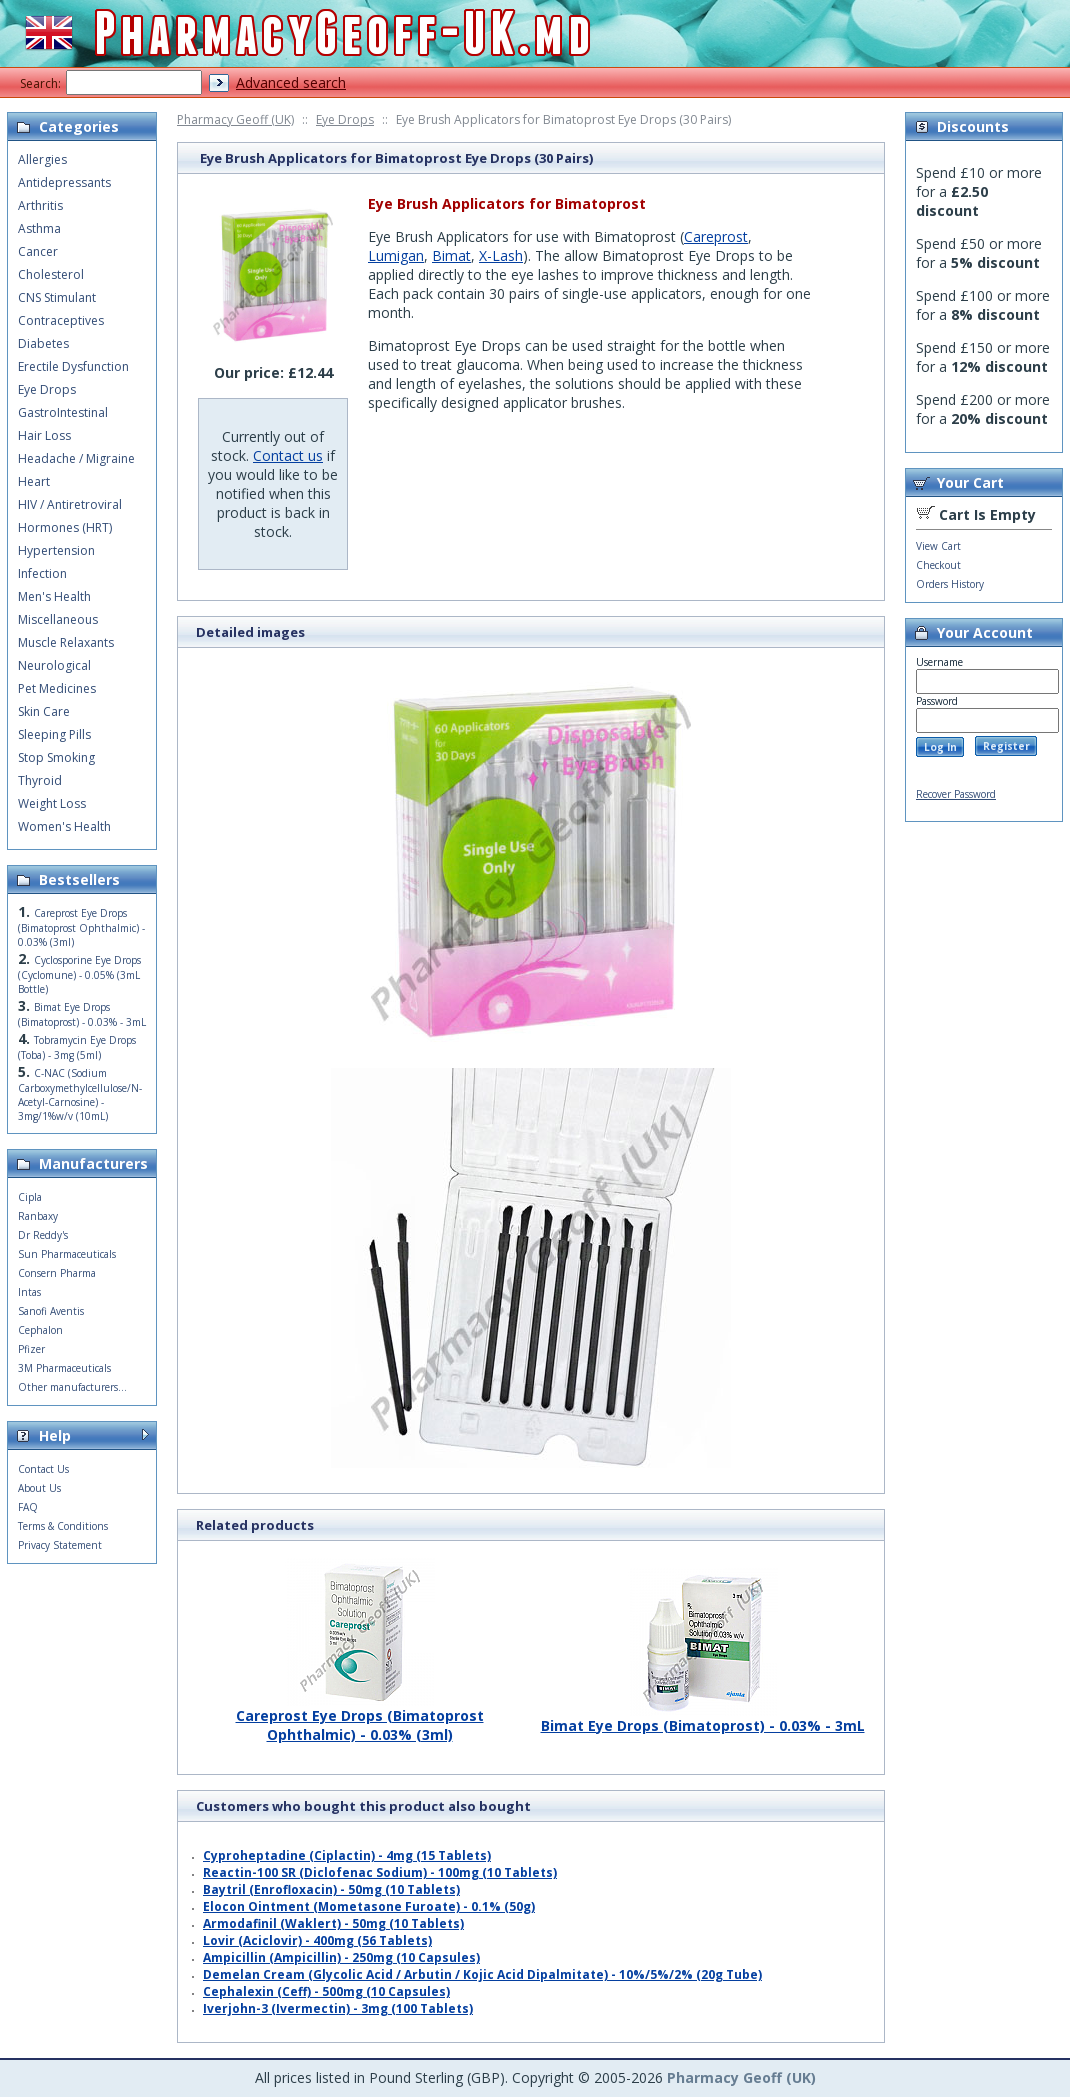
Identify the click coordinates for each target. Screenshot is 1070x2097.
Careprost (716, 236)
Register (1006, 746)
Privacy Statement (60, 1545)
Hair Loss (44, 435)
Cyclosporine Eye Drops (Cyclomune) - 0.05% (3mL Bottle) (79, 974)
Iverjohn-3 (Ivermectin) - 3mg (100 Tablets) (338, 2008)
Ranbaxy (38, 1216)
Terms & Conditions (63, 1526)
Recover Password (956, 794)
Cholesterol (51, 274)
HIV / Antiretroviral (70, 504)
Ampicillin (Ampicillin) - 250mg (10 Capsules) (341, 1957)
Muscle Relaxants (66, 642)
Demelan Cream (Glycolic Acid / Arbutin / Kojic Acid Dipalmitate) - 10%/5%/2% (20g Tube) (482, 1974)
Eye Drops (345, 119)
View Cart (938, 546)
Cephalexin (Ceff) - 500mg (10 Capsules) (326, 1991)
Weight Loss (52, 803)
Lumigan (396, 255)
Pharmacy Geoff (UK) (235, 119)
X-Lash (501, 255)
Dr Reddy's (43, 1235)
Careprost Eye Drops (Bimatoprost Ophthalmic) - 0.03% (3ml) (360, 1717)
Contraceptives (61, 320)
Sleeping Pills (54, 734)
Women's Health (64, 826)
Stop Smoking (56, 757)
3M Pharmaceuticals (64, 1368)
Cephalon (40, 1330)
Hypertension (56, 550)
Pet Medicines (57, 688)
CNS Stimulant (57, 297)
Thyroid (40, 780)
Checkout (938, 565)
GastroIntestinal (63, 412)
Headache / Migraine (76, 458)
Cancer (38, 251)
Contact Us (43, 1469)
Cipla (30, 1197)
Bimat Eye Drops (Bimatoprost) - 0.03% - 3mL (703, 1718)
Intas (29, 1292)
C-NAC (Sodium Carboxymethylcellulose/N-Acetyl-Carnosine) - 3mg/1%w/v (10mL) (80, 1094)
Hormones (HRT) (65, 527)
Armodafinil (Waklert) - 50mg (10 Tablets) (333, 1923)
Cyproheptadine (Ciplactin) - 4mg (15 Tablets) (347, 1855)
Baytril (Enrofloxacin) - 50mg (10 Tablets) (331, 1889)
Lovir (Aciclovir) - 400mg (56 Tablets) (317, 1940)
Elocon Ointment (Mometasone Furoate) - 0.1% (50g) (369, 1906)
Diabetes (43, 343)
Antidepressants (64, 182)
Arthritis (40, 205)
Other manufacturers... (72, 1387)
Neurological (54, 665)
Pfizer (31, 1349)
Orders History (950, 584)
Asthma (39, 228)
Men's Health (54, 596)
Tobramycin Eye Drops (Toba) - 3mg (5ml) (77, 1047)
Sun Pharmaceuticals (67, 1254)
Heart (34, 481)
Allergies (42, 159)
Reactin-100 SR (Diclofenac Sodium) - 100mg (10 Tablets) (380, 1872)
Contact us (288, 455)
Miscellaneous (58, 619)
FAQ (28, 1507)
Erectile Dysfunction (73, 366)
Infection (42, 573)
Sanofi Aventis (51, 1311)
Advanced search (291, 82)
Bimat (451, 255)
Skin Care (44, 711)
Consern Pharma (57, 1273)
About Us (39, 1488)
